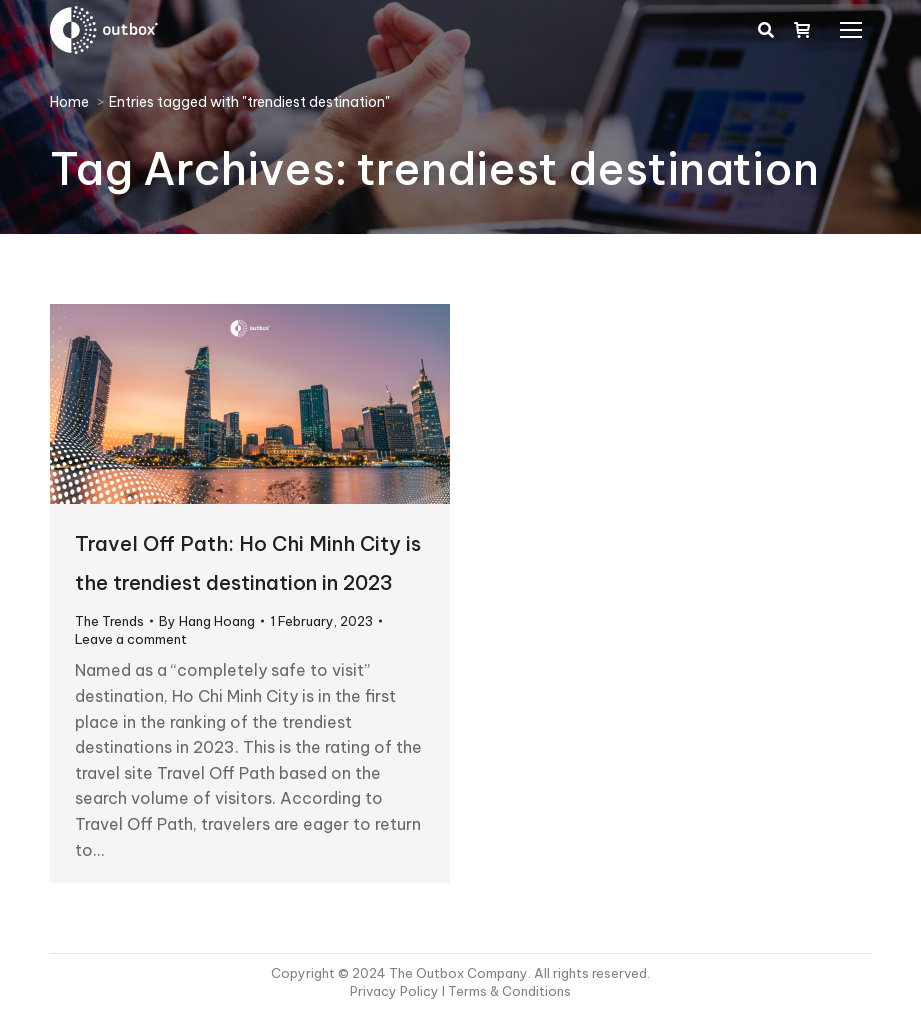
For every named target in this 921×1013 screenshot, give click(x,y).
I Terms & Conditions (506, 991)
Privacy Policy (396, 991)
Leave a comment (131, 639)
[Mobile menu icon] (851, 30)
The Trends (109, 621)
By (207, 621)
